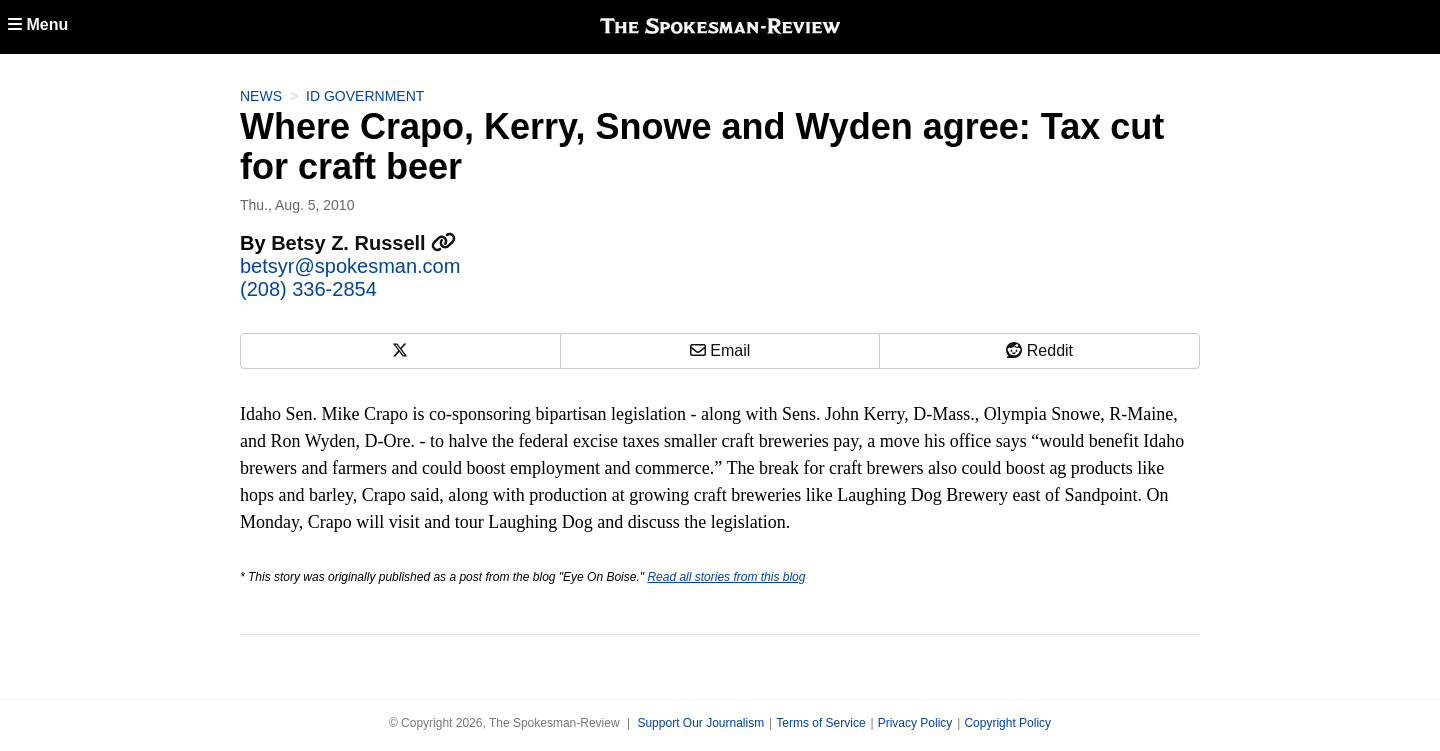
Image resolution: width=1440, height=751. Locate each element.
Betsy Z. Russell (363, 243)
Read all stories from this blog (726, 577)
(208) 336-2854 (308, 289)
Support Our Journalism (700, 723)
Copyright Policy (1007, 723)
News (261, 96)
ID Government (365, 96)
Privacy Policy (915, 723)
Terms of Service (820, 723)
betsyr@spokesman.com (350, 266)
